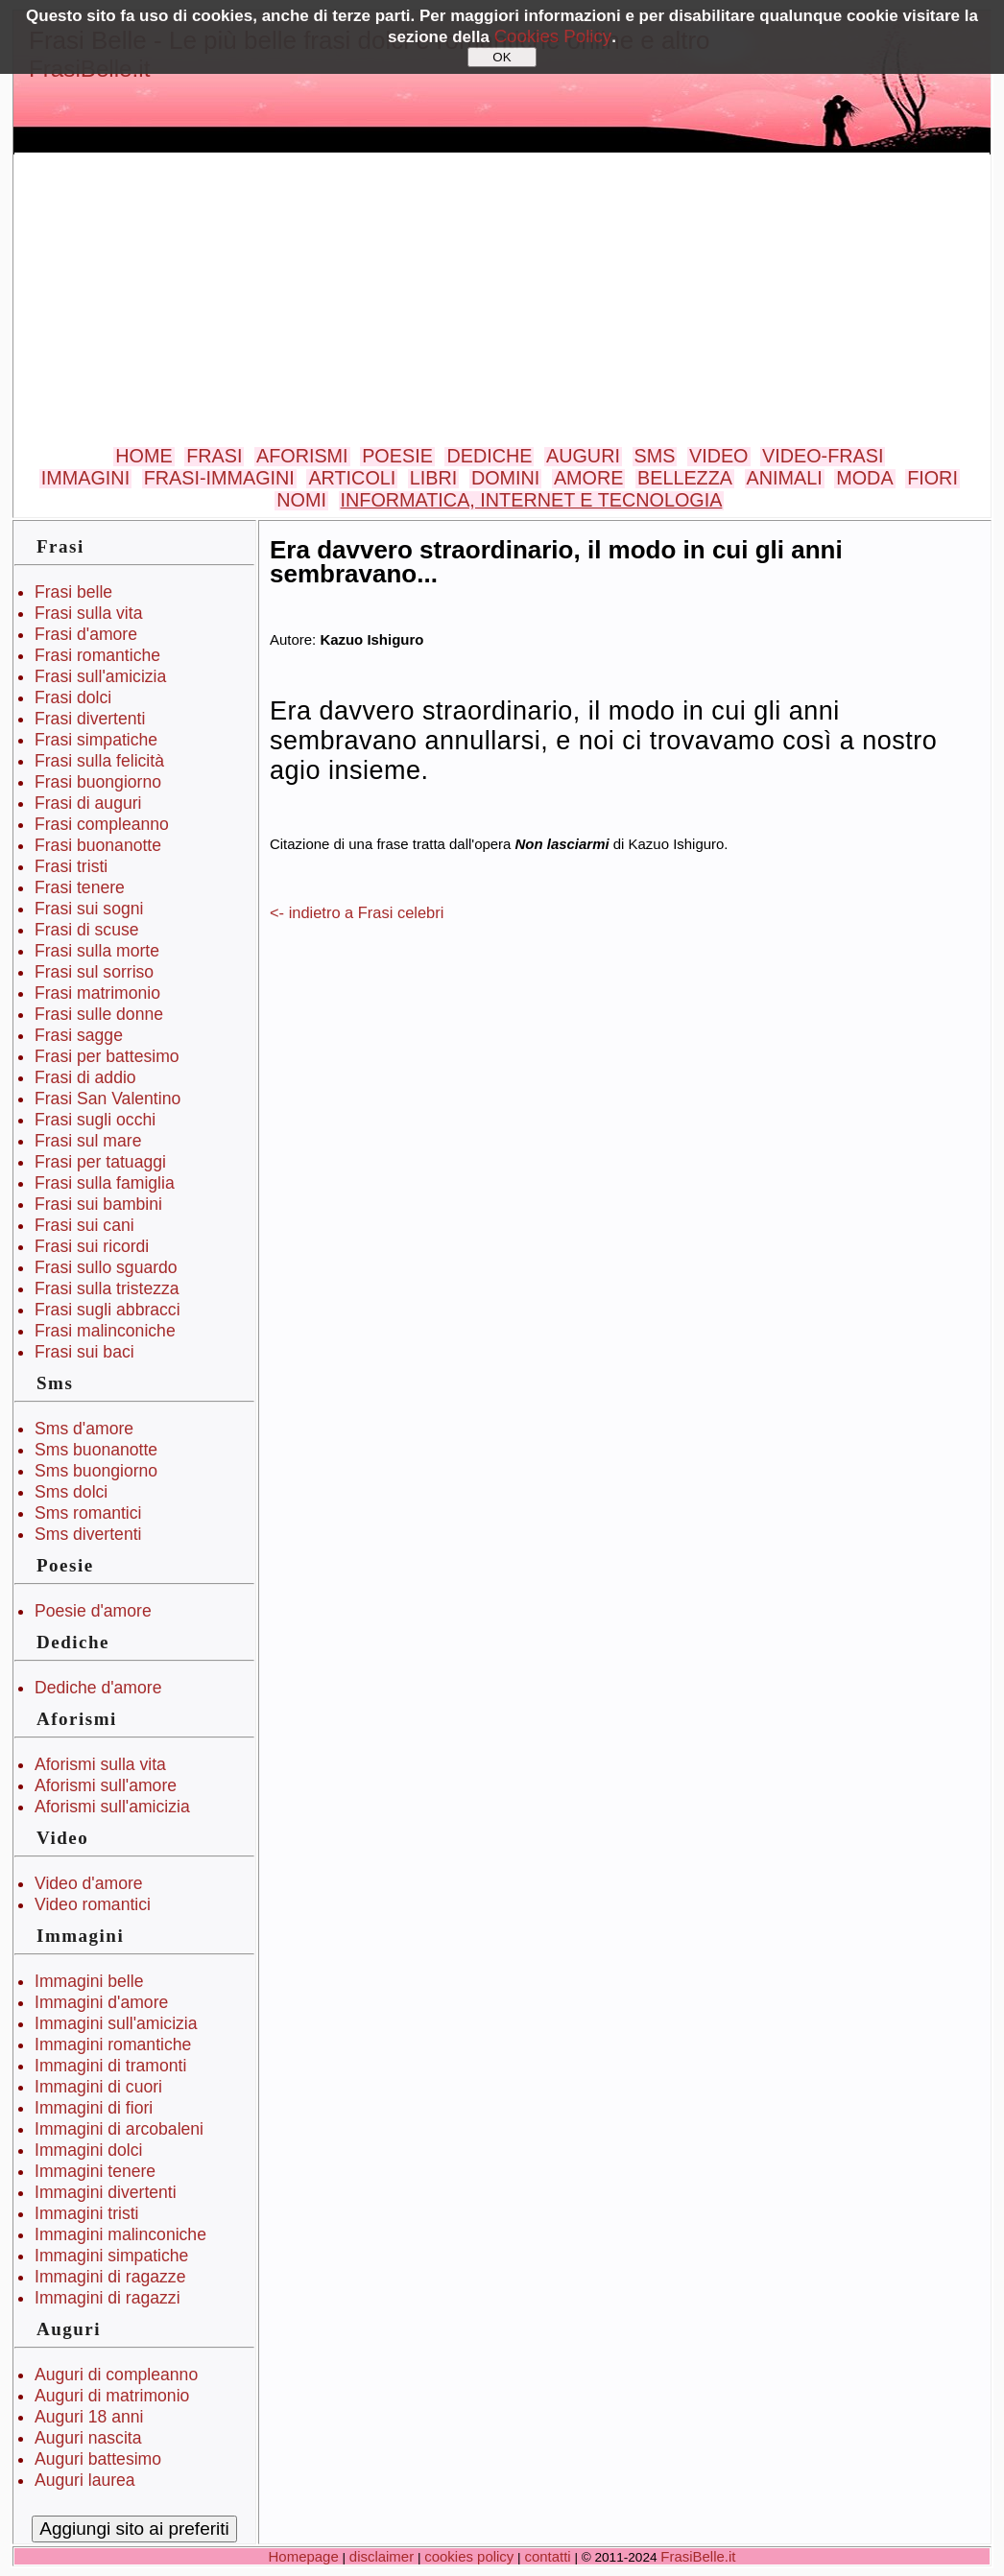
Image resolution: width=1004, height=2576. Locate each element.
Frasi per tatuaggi (100, 1161)
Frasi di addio (85, 1077)
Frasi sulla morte (97, 950)
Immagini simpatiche (111, 2255)
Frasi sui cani (84, 1225)
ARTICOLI (351, 477)
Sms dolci (71, 1491)
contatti (547, 2556)
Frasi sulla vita (88, 613)
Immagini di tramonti (110, 2065)
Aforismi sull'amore (106, 1785)
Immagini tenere (95, 2171)
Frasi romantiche (97, 655)
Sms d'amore (84, 1428)
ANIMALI (785, 477)
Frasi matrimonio (97, 993)
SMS (655, 455)
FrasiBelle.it (697, 2556)
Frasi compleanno (102, 824)
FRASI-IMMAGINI (219, 477)
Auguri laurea (85, 2480)
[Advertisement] (502, 301)
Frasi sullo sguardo (106, 1267)
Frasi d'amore (86, 634)
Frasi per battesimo (107, 1056)
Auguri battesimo (98, 2459)
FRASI (214, 455)
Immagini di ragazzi (107, 2297)
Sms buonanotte (96, 1449)
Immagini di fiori (94, 2107)
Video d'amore (89, 1883)
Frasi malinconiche (105, 1330)
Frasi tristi (71, 866)
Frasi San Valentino (107, 1098)
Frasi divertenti (90, 718)
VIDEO (719, 455)
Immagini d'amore (101, 2002)
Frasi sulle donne (99, 1014)
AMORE (589, 477)
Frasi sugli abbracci (107, 1309)
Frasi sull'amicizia (100, 676)
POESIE (397, 455)
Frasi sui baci (84, 1351)
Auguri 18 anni (89, 2416)
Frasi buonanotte (98, 845)
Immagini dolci (88, 2150)
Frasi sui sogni (89, 908)
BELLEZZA (684, 477)
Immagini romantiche (113, 2044)
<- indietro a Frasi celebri (356, 912)
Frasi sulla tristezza (107, 1288)
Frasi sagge (79, 1035)
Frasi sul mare (88, 1140)
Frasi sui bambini (98, 1204)
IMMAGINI (85, 477)
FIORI (932, 477)
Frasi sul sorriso (94, 971)
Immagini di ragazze (110, 2276)
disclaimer (381, 2556)
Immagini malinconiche (120, 2234)
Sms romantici (88, 1513)
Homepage (304, 2556)
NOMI (301, 499)
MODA (864, 477)
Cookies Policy (553, 36)
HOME (143, 455)
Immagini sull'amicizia (116, 2023)
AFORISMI (302, 455)
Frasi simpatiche (96, 739)
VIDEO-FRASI (822, 455)
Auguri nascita (88, 2437)
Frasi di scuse (87, 929)
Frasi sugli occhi (95, 1119)
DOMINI (505, 477)
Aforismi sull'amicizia (112, 1806)
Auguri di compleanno (116, 2374)
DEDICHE (489, 455)
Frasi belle (73, 592)
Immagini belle (89, 1981)
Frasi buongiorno (98, 782)
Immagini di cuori (98, 2086)
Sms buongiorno (96, 1470)
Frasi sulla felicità (99, 760)
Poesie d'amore (93, 1610)
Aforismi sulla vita (100, 1764)
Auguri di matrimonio (112, 2395)
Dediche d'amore (98, 1687)
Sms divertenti (88, 1534)
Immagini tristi (87, 2213)
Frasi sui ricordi (92, 1246)
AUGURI (583, 455)
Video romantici (93, 1904)
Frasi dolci (73, 697)
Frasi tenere (80, 887)
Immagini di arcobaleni (119, 2129)
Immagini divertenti (106, 2192)
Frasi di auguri (88, 803)
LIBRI (433, 477)
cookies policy (469, 2556)
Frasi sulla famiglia (105, 1183)
